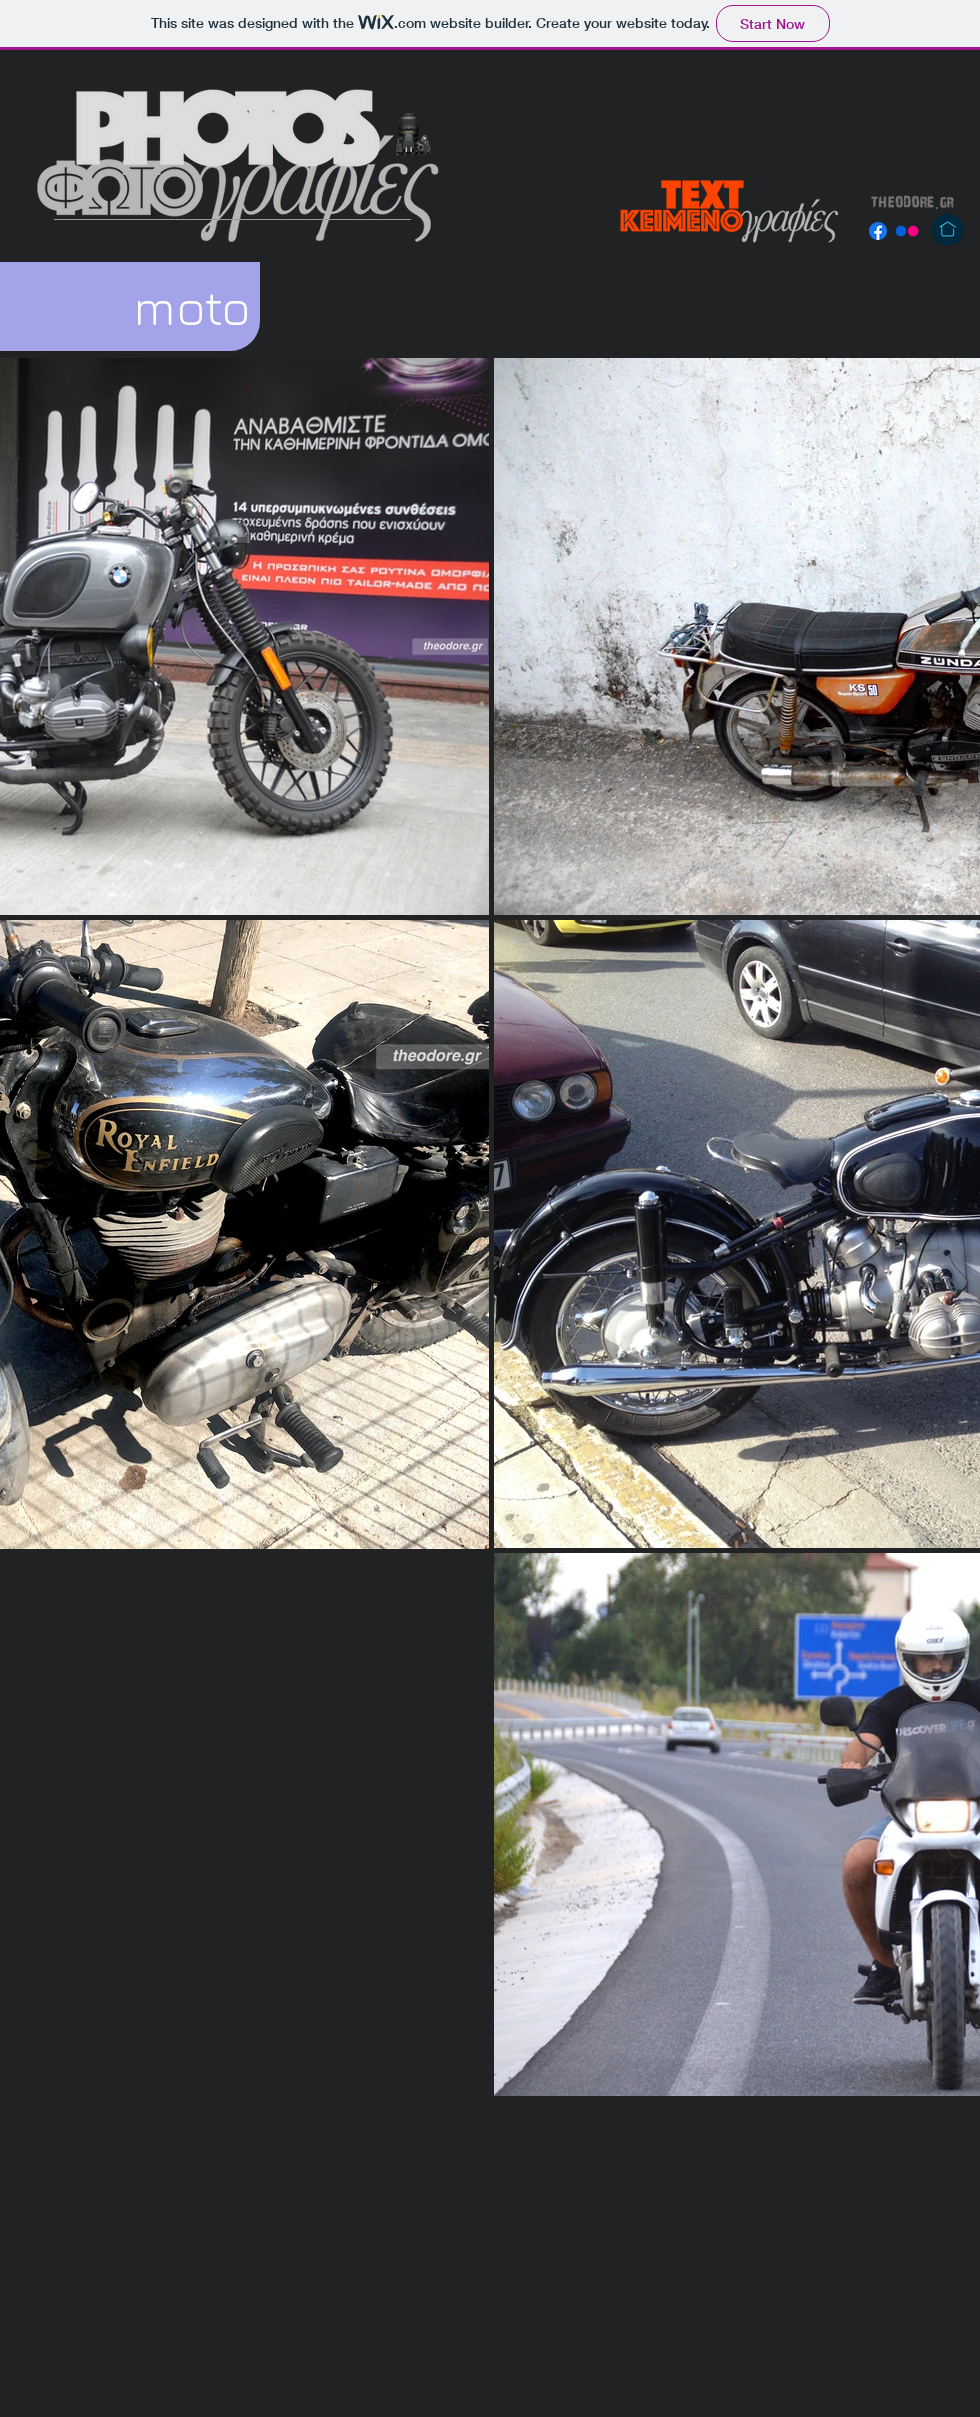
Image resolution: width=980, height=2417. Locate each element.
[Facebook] (878, 231)
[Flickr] (907, 231)
